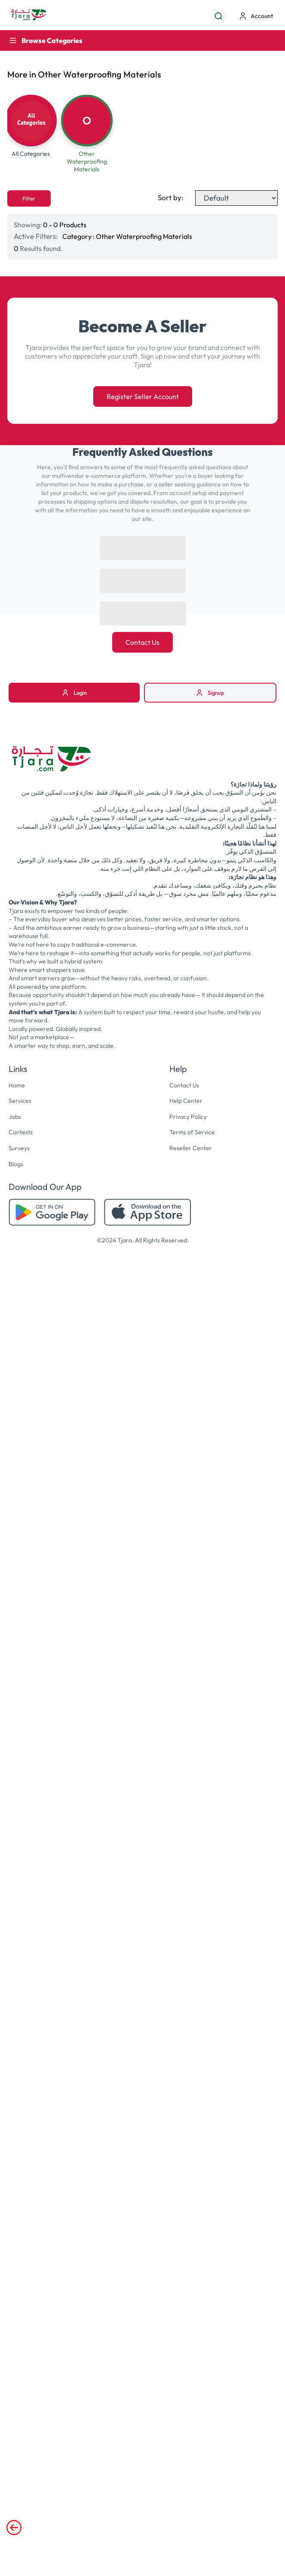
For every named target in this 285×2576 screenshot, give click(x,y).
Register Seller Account (143, 396)
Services (20, 1101)
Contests (21, 1132)
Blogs (16, 1164)
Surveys (19, 1148)
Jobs (15, 1117)
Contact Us (142, 642)
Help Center (185, 1101)
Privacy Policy (188, 1117)
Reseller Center (190, 1148)
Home (17, 1085)
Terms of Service (192, 1132)
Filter (29, 198)
